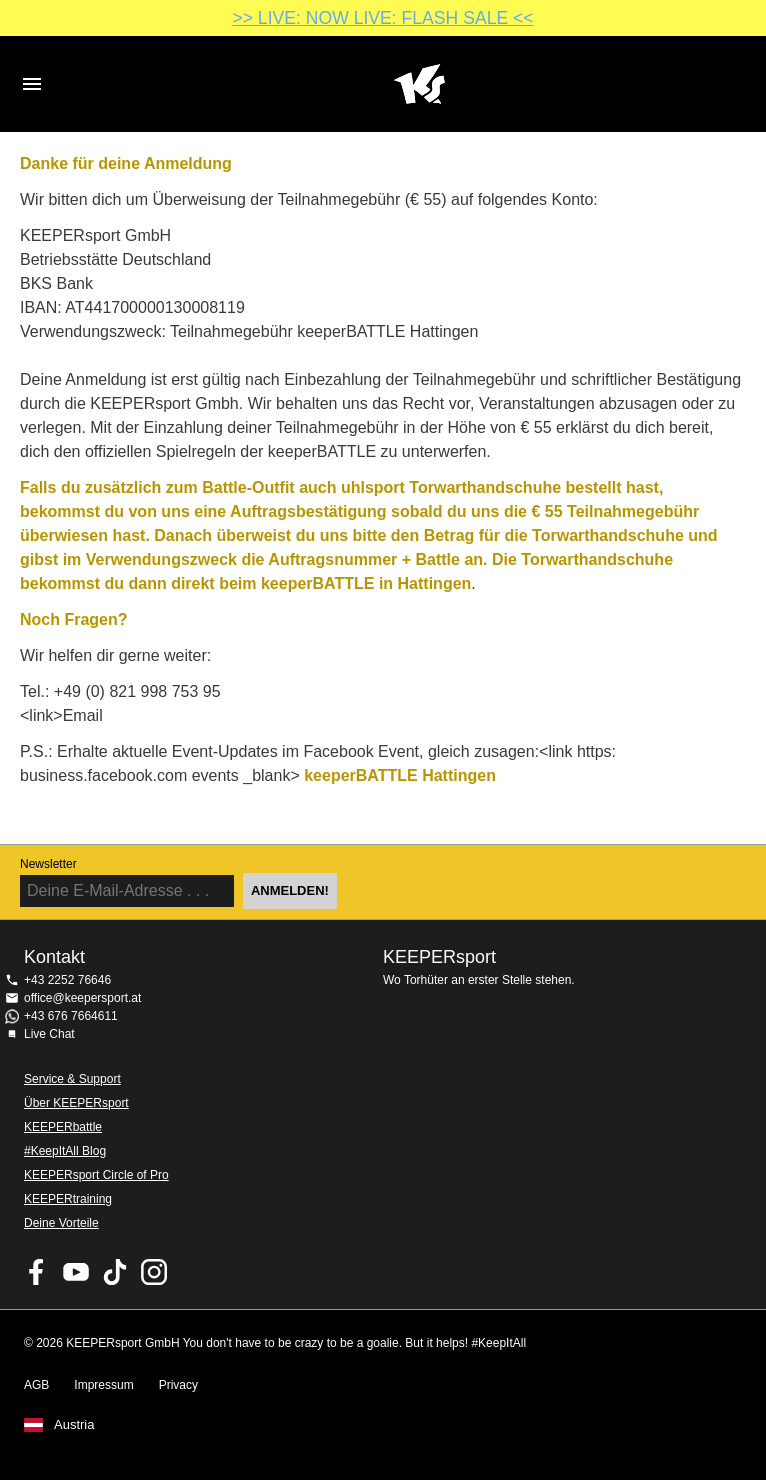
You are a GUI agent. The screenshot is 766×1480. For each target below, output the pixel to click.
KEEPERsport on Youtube (76, 1272)
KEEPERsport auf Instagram (154, 1272)
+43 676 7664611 (71, 1016)
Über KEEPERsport (76, 1103)
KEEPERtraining (68, 1199)
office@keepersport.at (82, 998)
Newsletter (48, 864)
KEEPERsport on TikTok (115, 1272)
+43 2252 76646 (67, 980)
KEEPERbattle (63, 1127)
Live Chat (49, 1034)
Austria (74, 1425)
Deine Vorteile (61, 1223)
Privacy (178, 1385)
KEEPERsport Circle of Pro (96, 1175)
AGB (36, 1385)
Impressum (103, 1385)
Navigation (32, 84)
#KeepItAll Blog (65, 1151)
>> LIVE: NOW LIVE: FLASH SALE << (382, 18)
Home (419, 84)
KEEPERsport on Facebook (37, 1272)
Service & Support (72, 1079)
